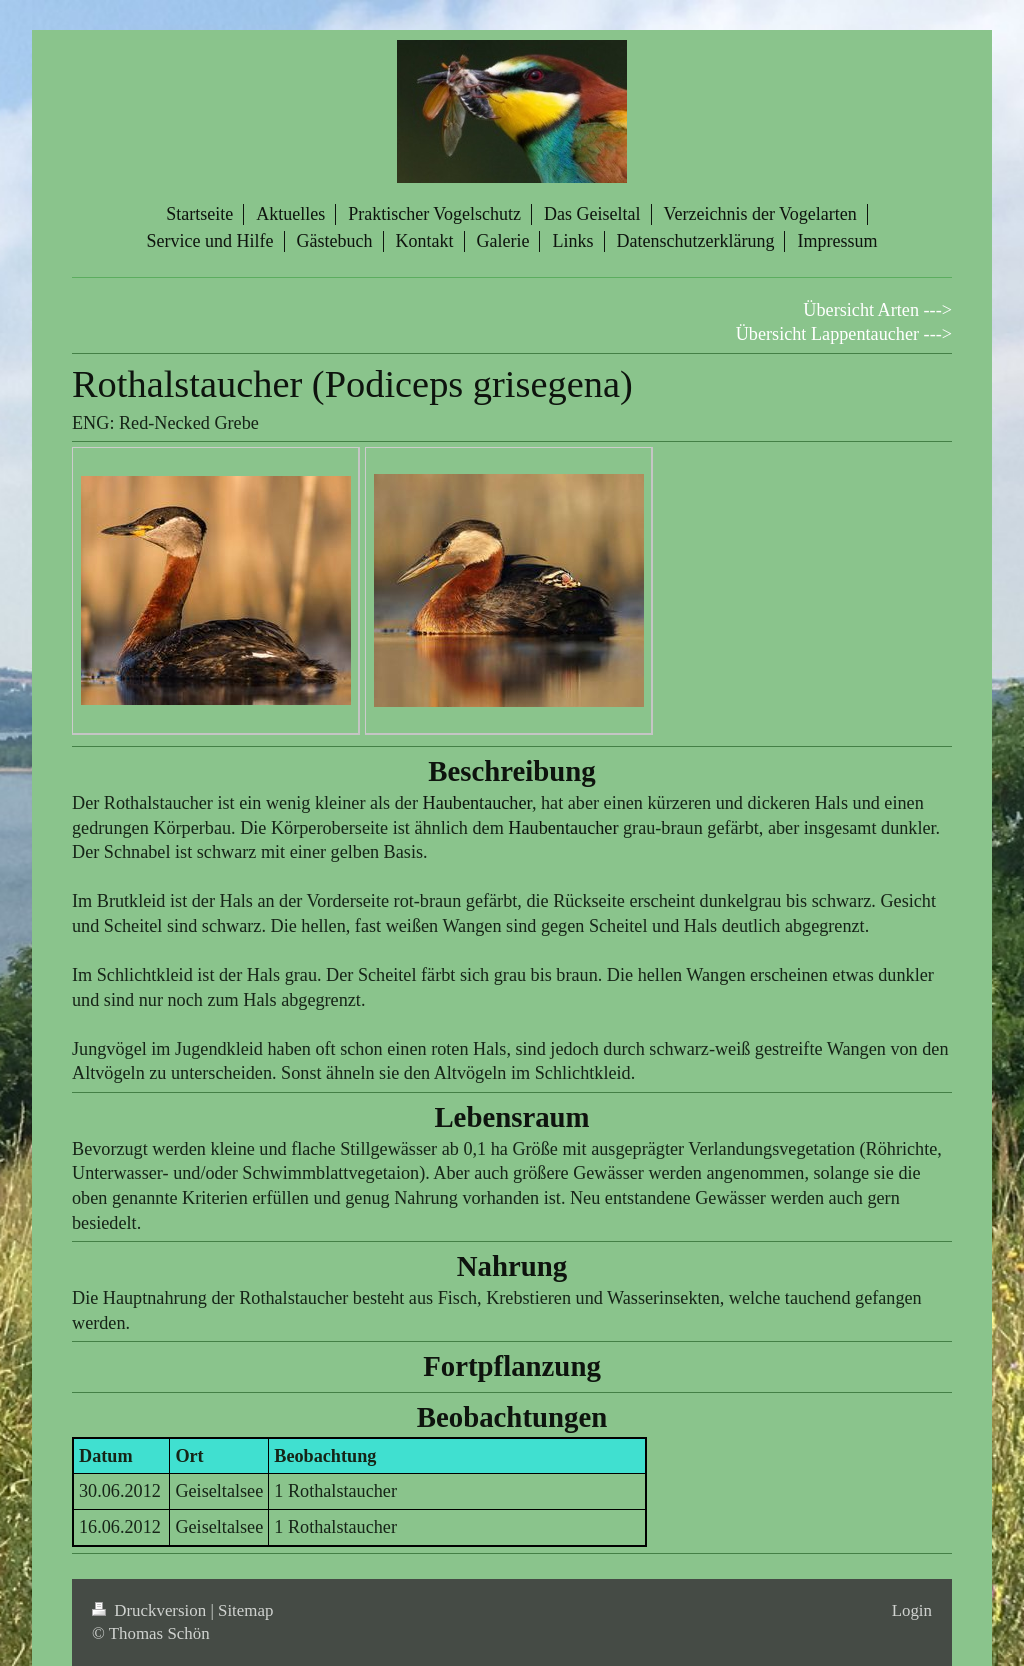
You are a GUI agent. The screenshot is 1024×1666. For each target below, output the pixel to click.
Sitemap (245, 1610)
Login (912, 1610)
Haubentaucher (477, 803)
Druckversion (151, 1610)
